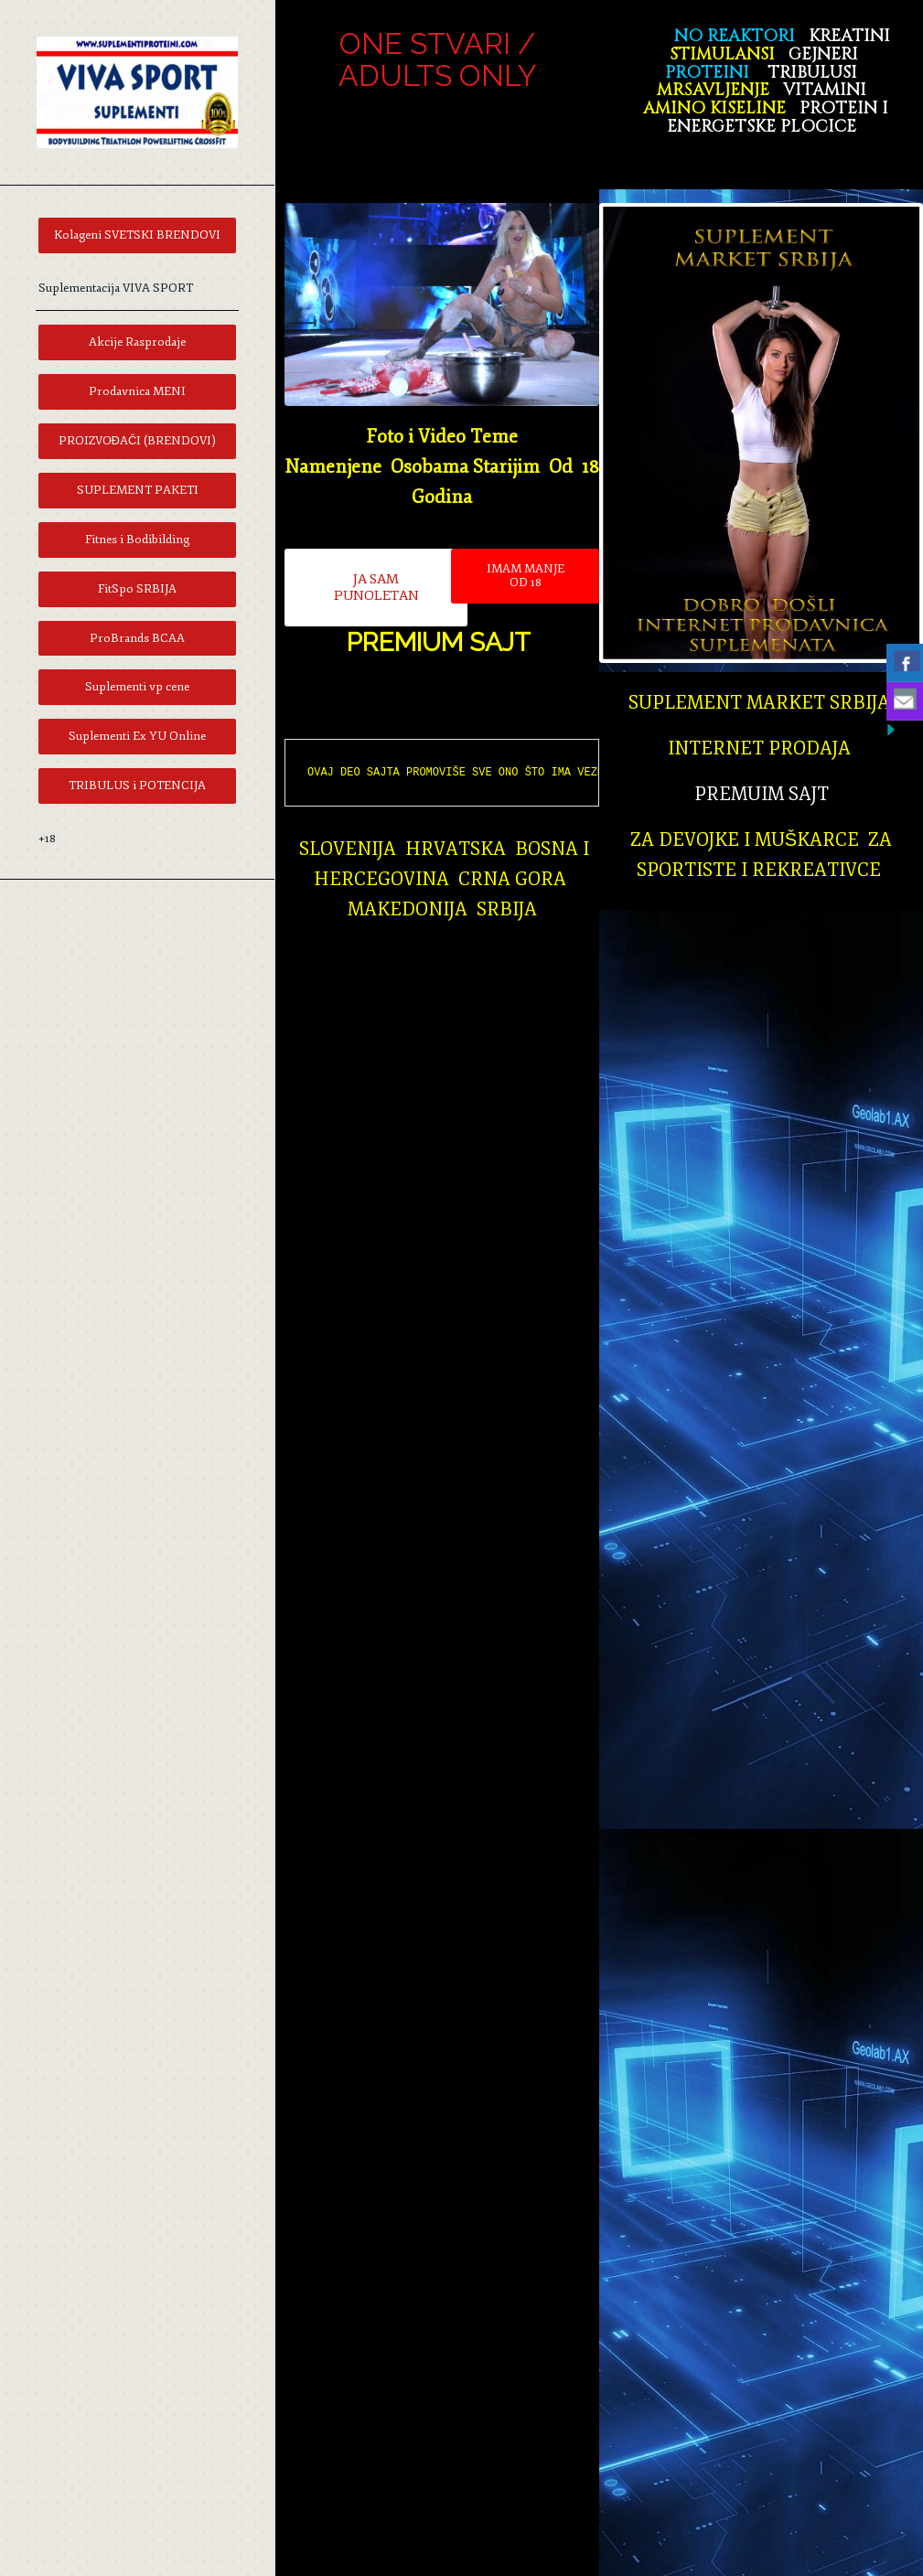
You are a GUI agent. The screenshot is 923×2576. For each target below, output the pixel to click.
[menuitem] (137, 235)
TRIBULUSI (812, 72)
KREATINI (849, 36)
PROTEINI (704, 72)
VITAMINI (824, 90)
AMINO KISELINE (714, 108)
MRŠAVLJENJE (713, 90)
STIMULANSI (722, 54)
